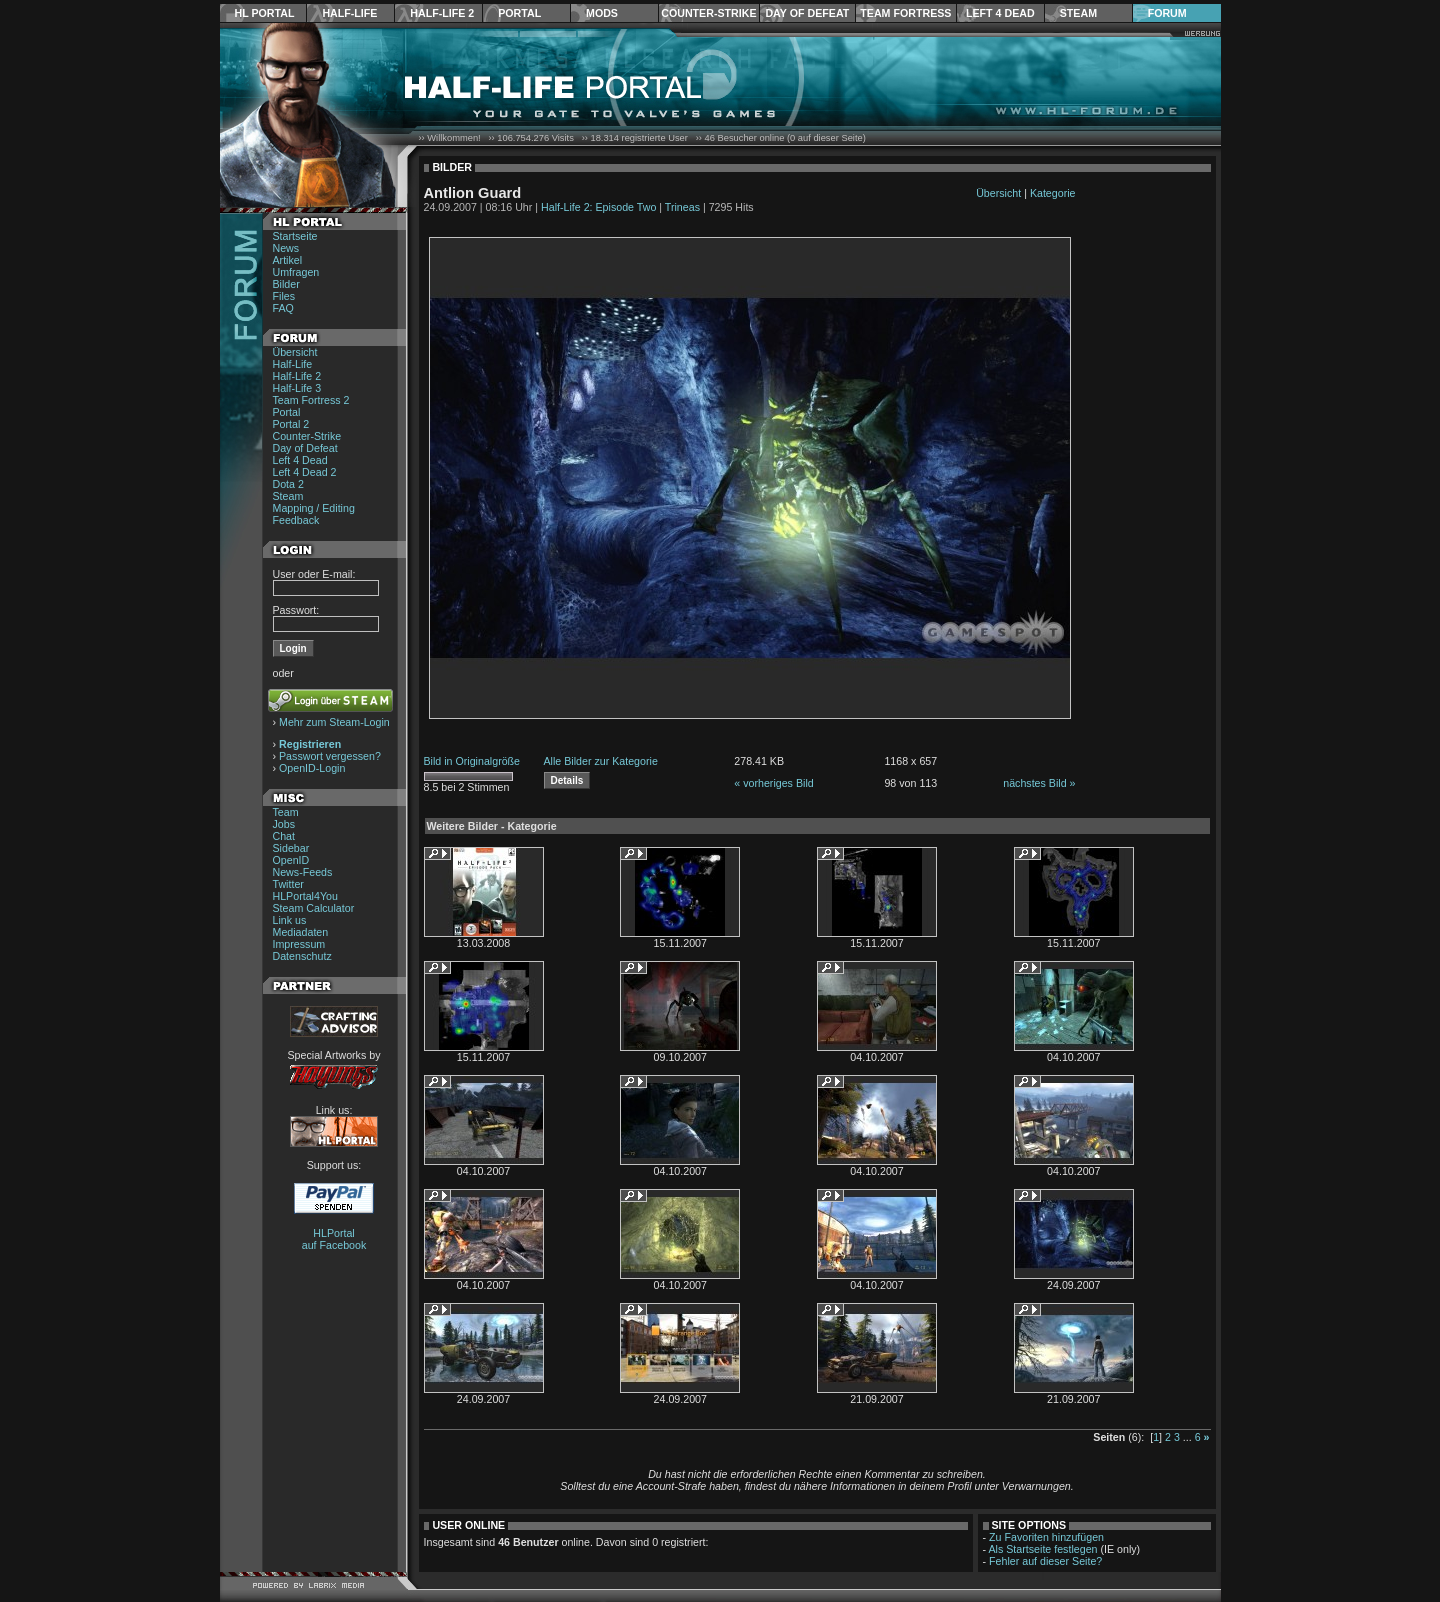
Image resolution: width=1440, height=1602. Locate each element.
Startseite (295, 236)
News (286, 248)
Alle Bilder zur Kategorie (601, 761)
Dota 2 (288, 484)
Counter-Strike (708, 13)
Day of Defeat (807, 13)
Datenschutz (302, 956)
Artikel (288, 260)
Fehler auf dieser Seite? (1045, 1561)
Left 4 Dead (1000, 13)
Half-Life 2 (442, 13)
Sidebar (291, 848)
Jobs (284, 824)
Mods (602, 13)
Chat (284, 836)
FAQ (283, 308)
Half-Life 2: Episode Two (598, 207)
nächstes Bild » (1039, 783)
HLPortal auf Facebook (334, 1239)
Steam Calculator (314, 908)
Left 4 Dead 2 (305, 472)
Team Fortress (905, 13)
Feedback (296, 520)
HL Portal (265, 13)
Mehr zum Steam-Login (334, 722)
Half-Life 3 (297, 388)
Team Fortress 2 (311, 400)
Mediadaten (301, 932)
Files (284, 296)
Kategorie (1053, 193)
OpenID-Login (312, 768)
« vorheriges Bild (773, 783)
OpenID (291, 860)
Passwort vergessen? (330, 756)
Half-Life (349, 13)
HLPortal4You (305, 896)
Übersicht (295, 352)
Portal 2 (291, 424)
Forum (1167, 13)
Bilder (286, 284)
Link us (290, 920)
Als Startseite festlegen (1043, 1549)
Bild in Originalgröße (472, 761)
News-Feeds (303, 872)
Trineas (682, 207)
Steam (1078, 13)
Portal (519, 13)
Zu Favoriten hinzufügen (1046, 1537)
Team (286, 812)
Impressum (299, 944)
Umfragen (296, 272)
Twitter (288, 884)
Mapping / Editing (314, 508)
